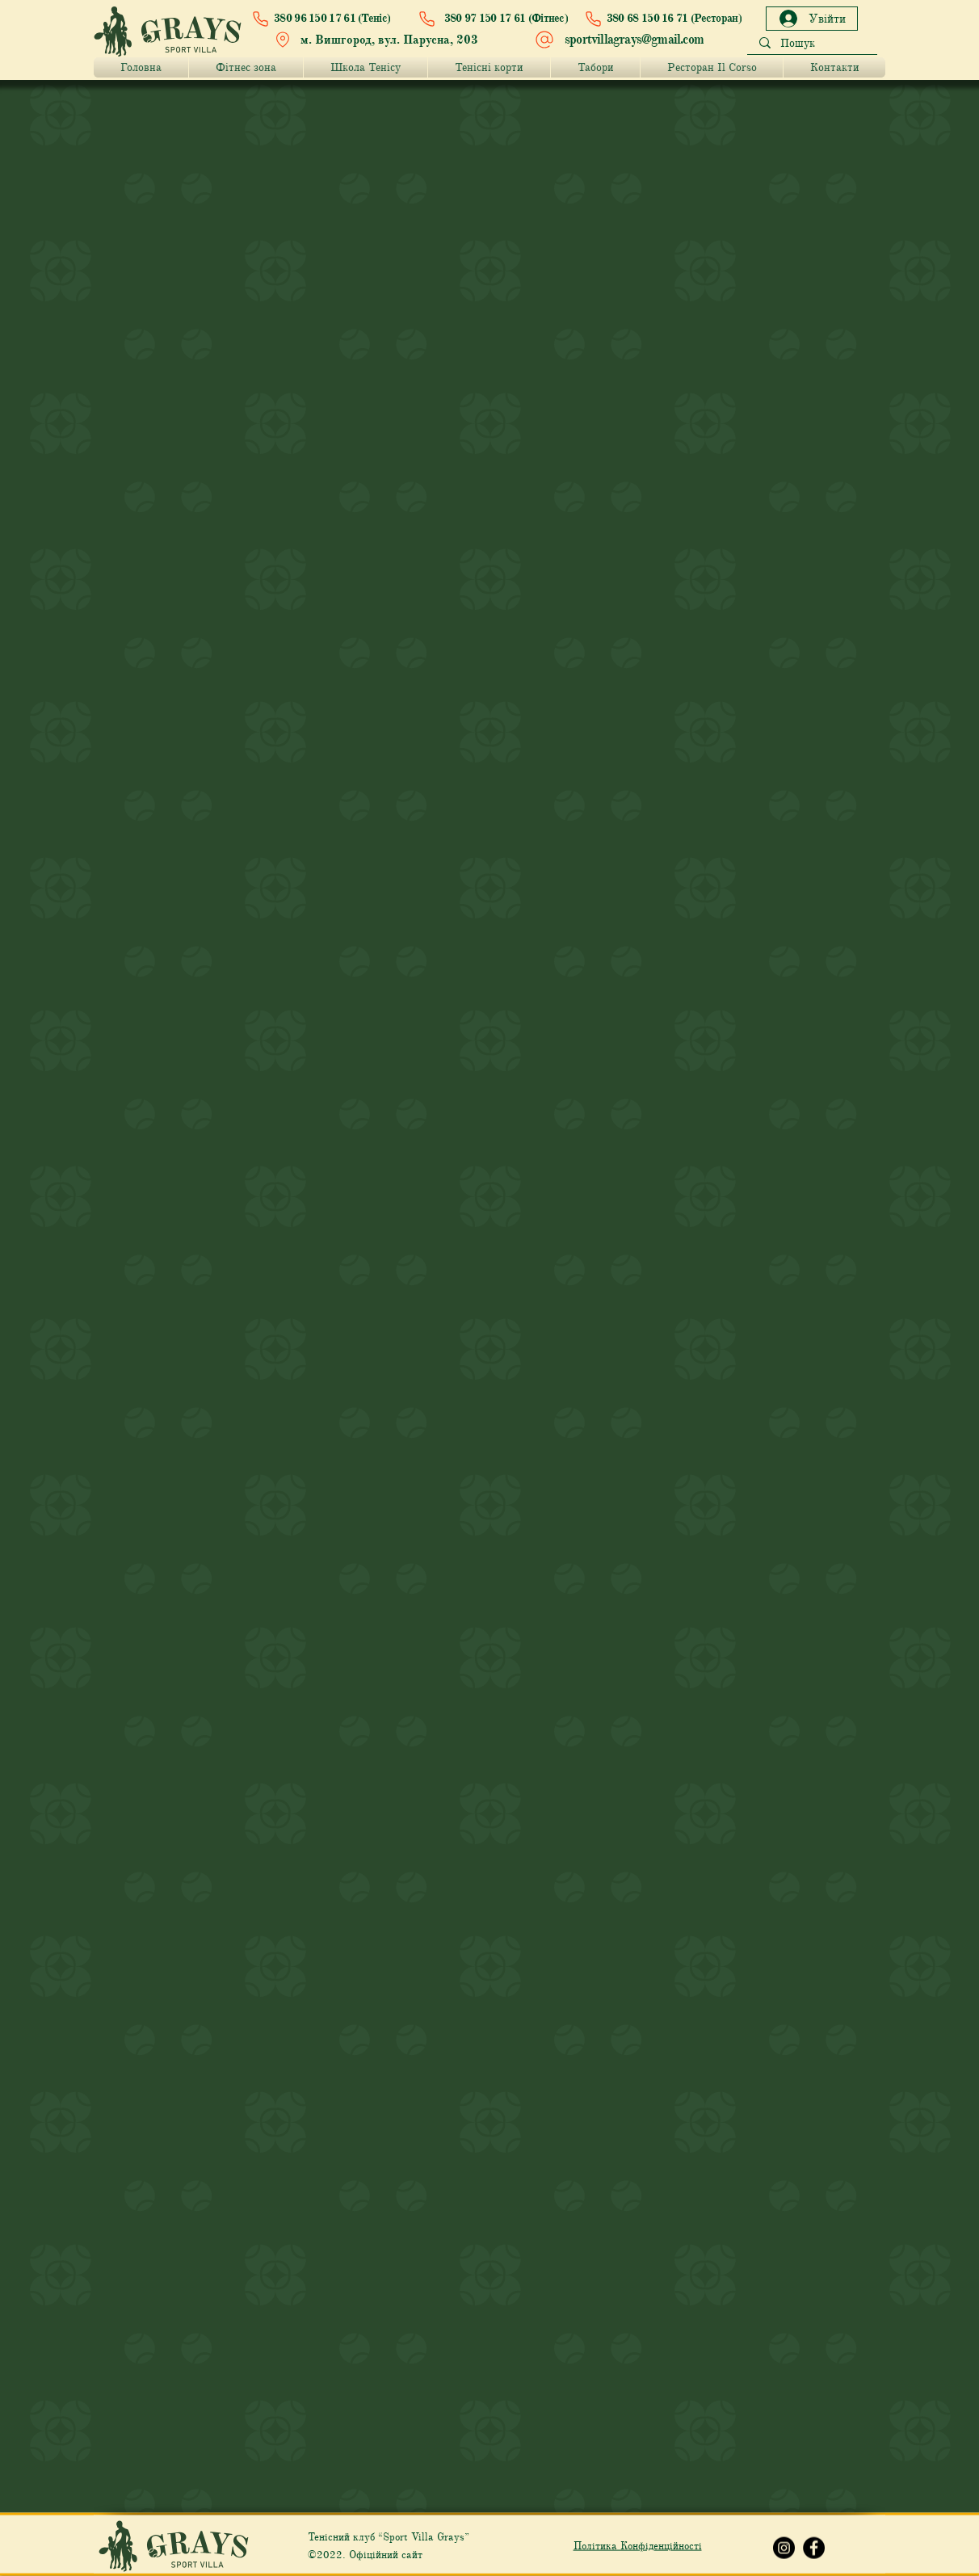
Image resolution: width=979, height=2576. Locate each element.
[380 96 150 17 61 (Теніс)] (325, 18)
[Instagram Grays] (784, 2548)
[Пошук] (811, 44)
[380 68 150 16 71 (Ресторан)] (660, 18)
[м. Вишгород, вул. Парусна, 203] (380, 39)
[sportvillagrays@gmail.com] (621, 39)
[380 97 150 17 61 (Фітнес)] (489, 18)
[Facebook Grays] (814, 2548)
